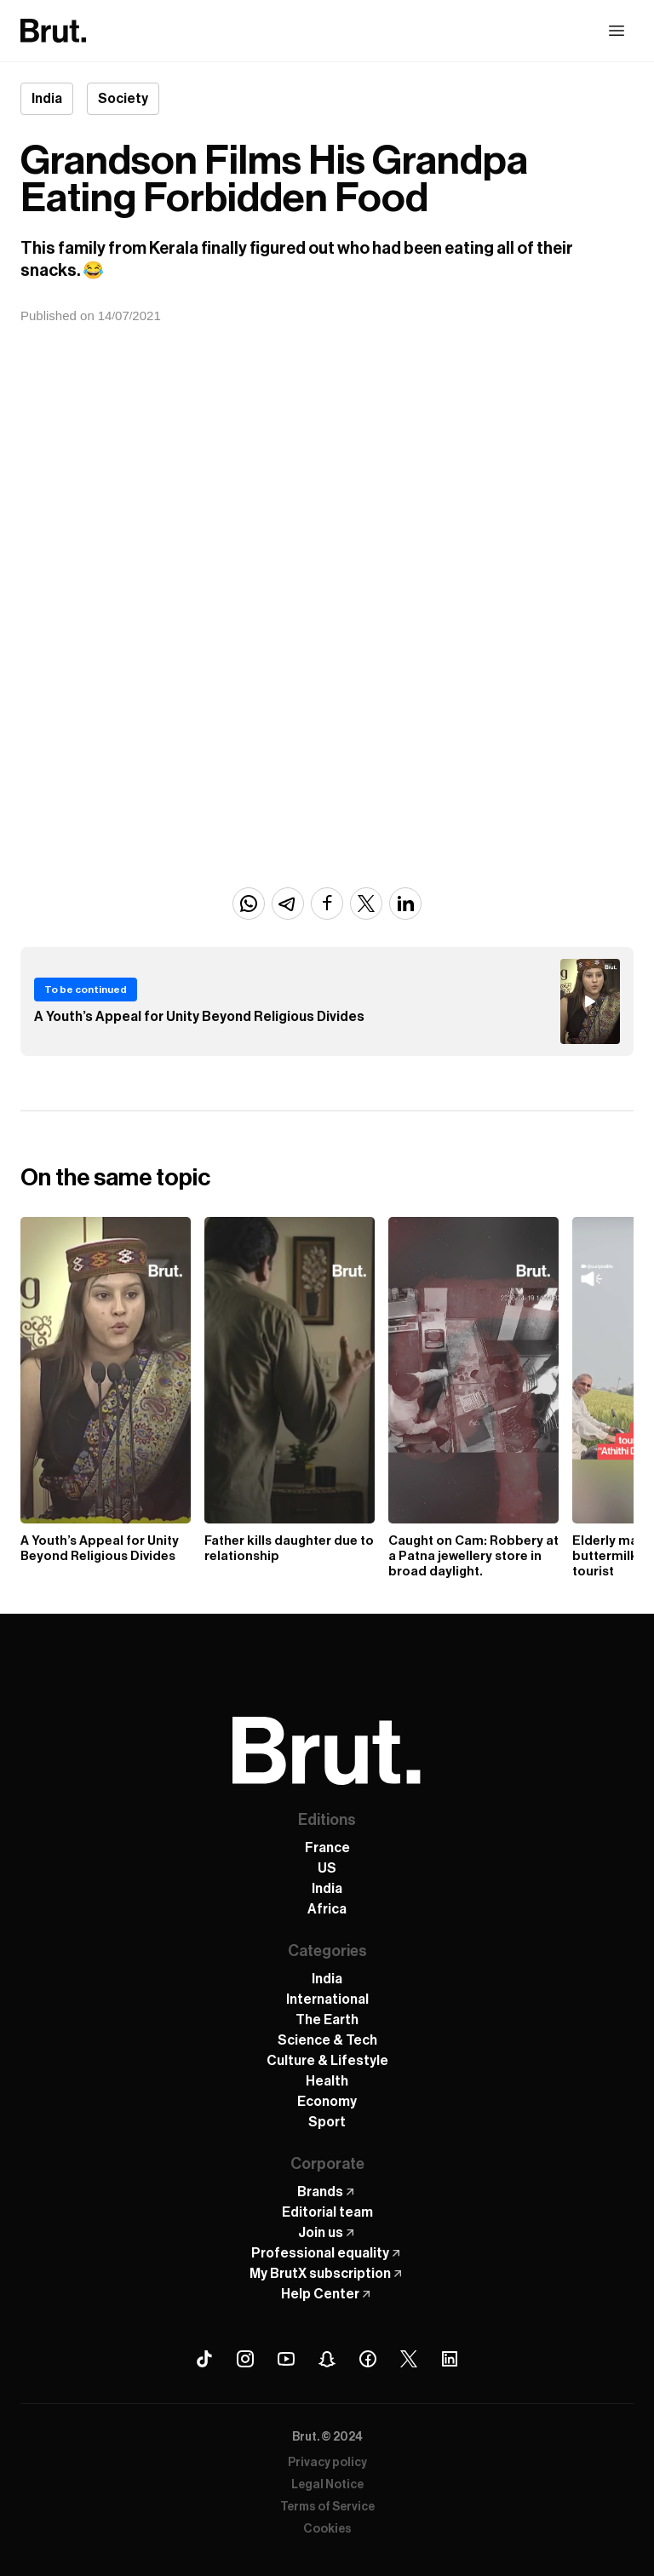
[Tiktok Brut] (204, 2359)
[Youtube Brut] (286, 2359)
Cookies (327, 2529)
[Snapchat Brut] (327, 2359)
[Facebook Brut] (368, 2359)
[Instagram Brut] (245, 2359)
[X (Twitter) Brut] (409, 2359)
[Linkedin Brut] (450, 2359)
